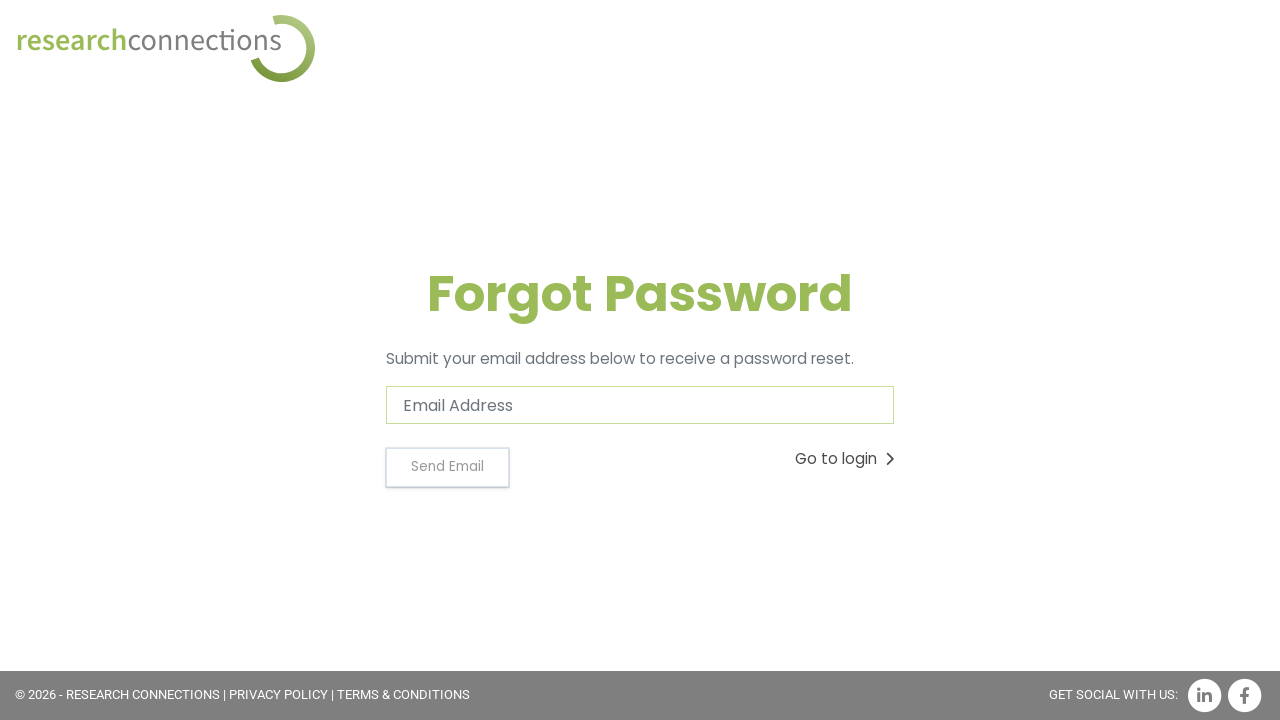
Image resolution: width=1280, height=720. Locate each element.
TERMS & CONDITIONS (403, 694)
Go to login (844, 458)
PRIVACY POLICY (278, 694)
